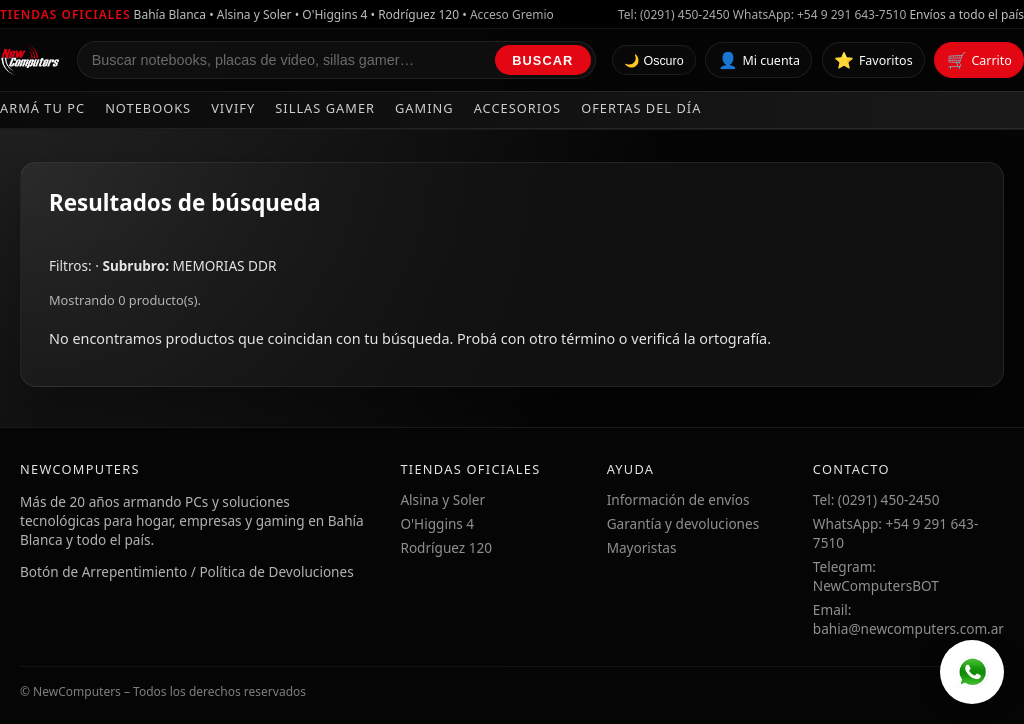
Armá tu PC (42, 108)
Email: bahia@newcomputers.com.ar (908, 619)
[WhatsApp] (972, 672)
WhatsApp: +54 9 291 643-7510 (819, 14)
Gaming (424, 108)
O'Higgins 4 (437, 523)
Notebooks (148, 108)
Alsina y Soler (442, 499)
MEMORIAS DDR (225, 265)
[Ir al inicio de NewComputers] (30, 60)
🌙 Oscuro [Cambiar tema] (654, 61)
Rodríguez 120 (446, 547)
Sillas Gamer (325, 108)
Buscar (542, 60)
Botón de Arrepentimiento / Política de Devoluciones (187, 571)
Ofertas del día (641, 108)
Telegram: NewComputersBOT (876, 576)
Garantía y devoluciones (683, 523)
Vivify (233, 108)
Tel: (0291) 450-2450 (674, 14)
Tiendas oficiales (65, 14)
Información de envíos (678, 499)
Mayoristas (642, 547)
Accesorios (518, 108)
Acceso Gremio (512, 14)
